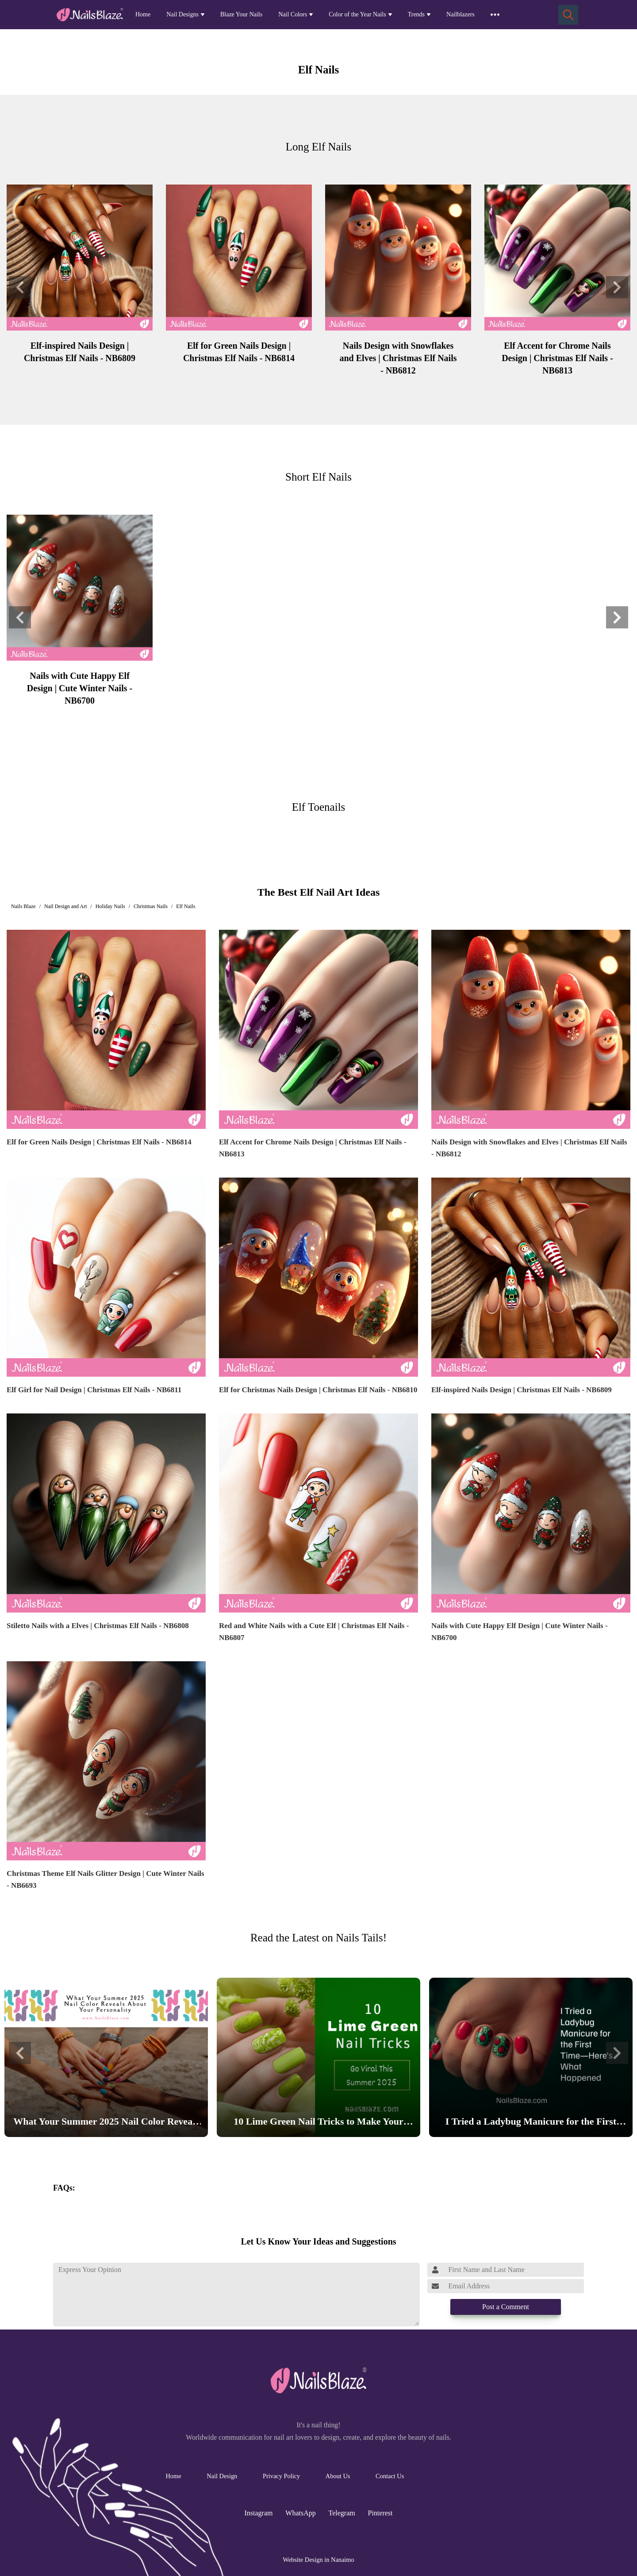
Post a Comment (505, 2306)
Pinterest (380, 2513)
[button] (20, 287)
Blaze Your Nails (241, 14)
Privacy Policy (281, 2476)
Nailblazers (460, 14)
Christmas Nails (151, 906)
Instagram (259, 2513)
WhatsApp (300, 2513)
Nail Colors (292, 14)
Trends (416, 14)
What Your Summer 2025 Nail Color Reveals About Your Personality (106, 2123)
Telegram (342, 2513)
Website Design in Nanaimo (318, 2559)
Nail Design (222, 2476)
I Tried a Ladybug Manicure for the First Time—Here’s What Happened (530, 2123)
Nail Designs (182, 14)
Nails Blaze (23, 906)
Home (142, 14)
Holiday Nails (110, 906)
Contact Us (390, 2476)
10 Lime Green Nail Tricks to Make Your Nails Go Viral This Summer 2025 (318, 2123)
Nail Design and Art (65, 906)
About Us (338, 2476)
